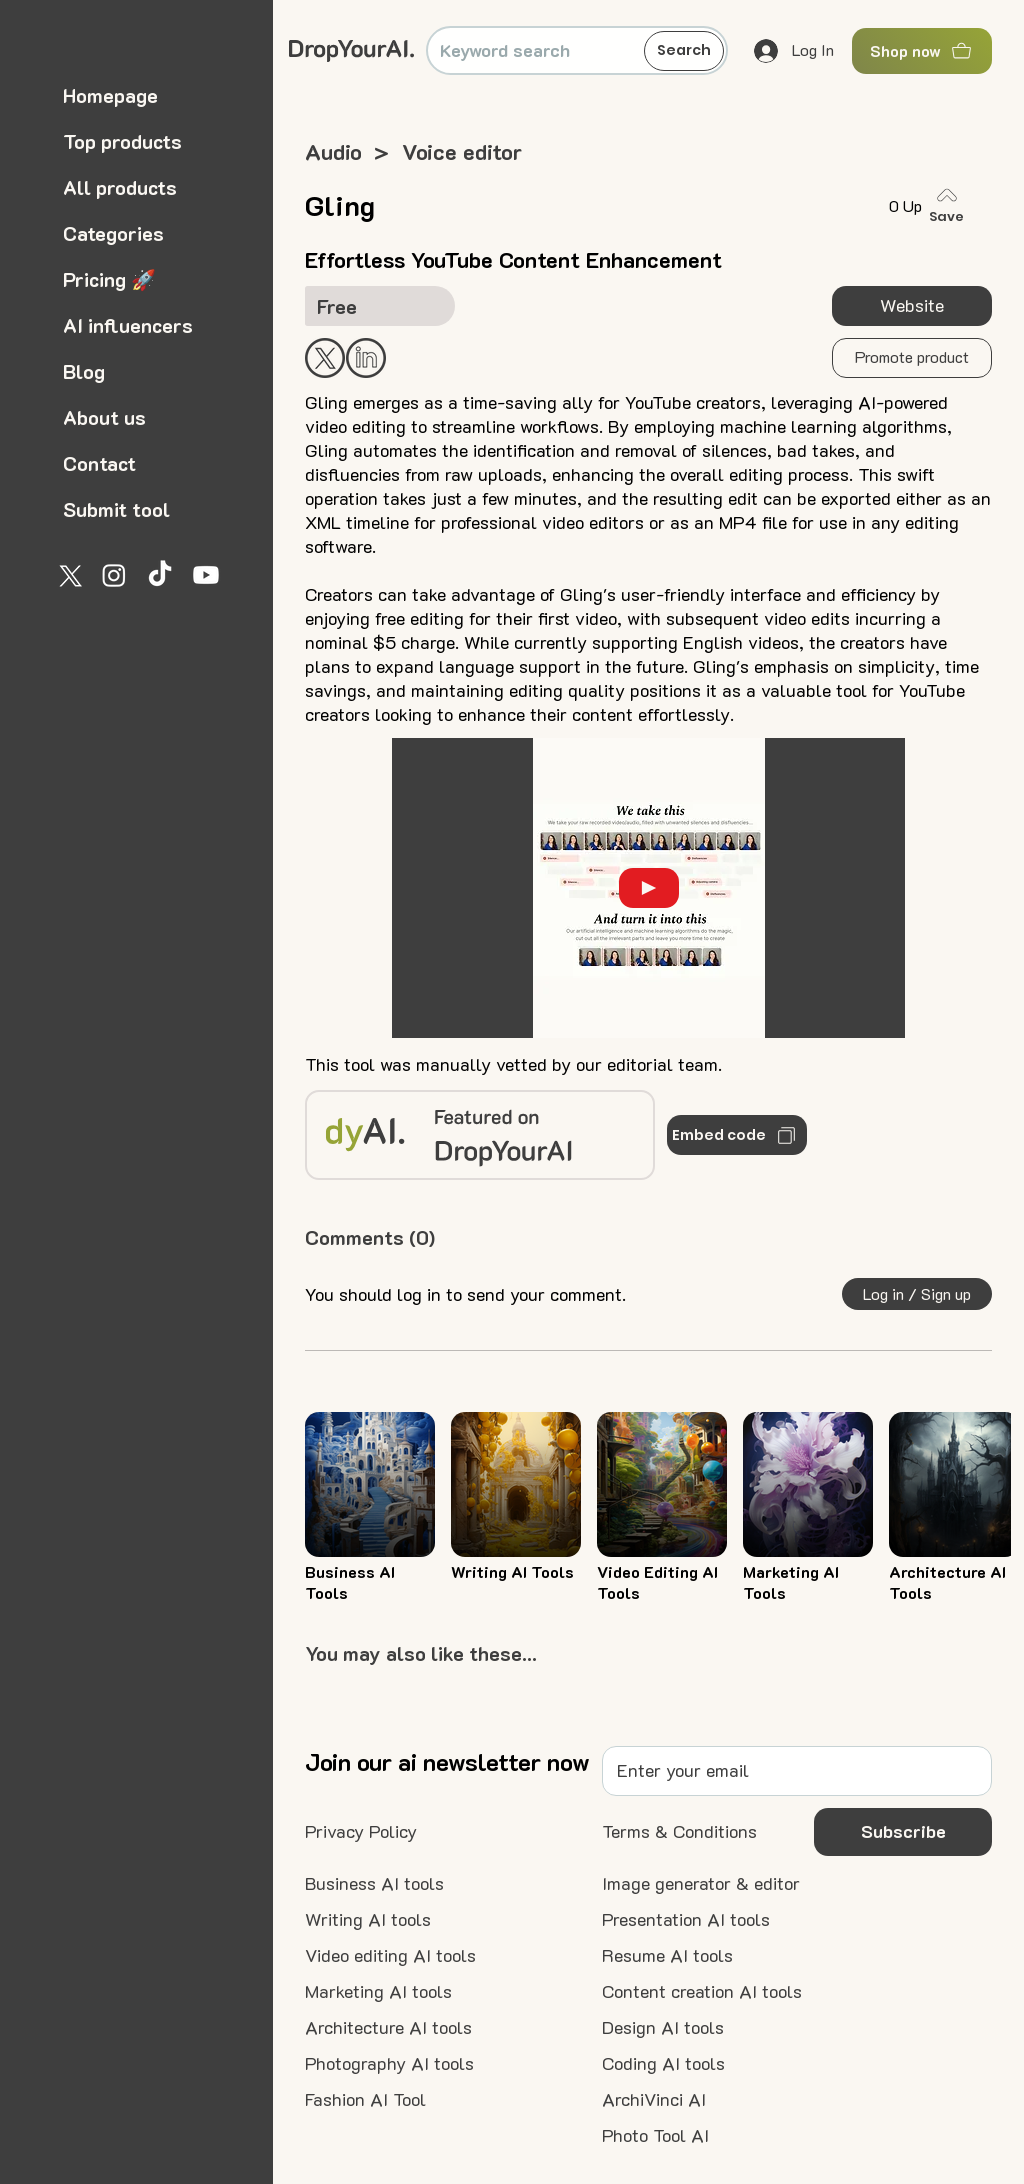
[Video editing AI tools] (390, 1956)
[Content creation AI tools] (702, 1992)
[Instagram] (114, 575)
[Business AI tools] (374, 1884)
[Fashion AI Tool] (365, 2100)
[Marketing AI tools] (378, 1992)
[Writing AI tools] (368, 1920)
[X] (68, 575)
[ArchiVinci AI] (654, 2100)
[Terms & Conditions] (679, 1832)
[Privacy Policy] (361, 1832)
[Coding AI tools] (663, 2064)
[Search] (684, 51)
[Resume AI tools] (667, 1956)
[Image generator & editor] (701, 1884)
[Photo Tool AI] (655, 2136)
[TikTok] (160, 575)
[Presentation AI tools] (686, 1920)
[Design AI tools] (663, 2028)
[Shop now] (922, 51)
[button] (912, 358)
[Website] (912, 306)
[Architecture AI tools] (388, 2028)
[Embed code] (737, 1135)
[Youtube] (206, 575)
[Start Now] (366, 358)
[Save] (951, 205)
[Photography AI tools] (389, 2064)
